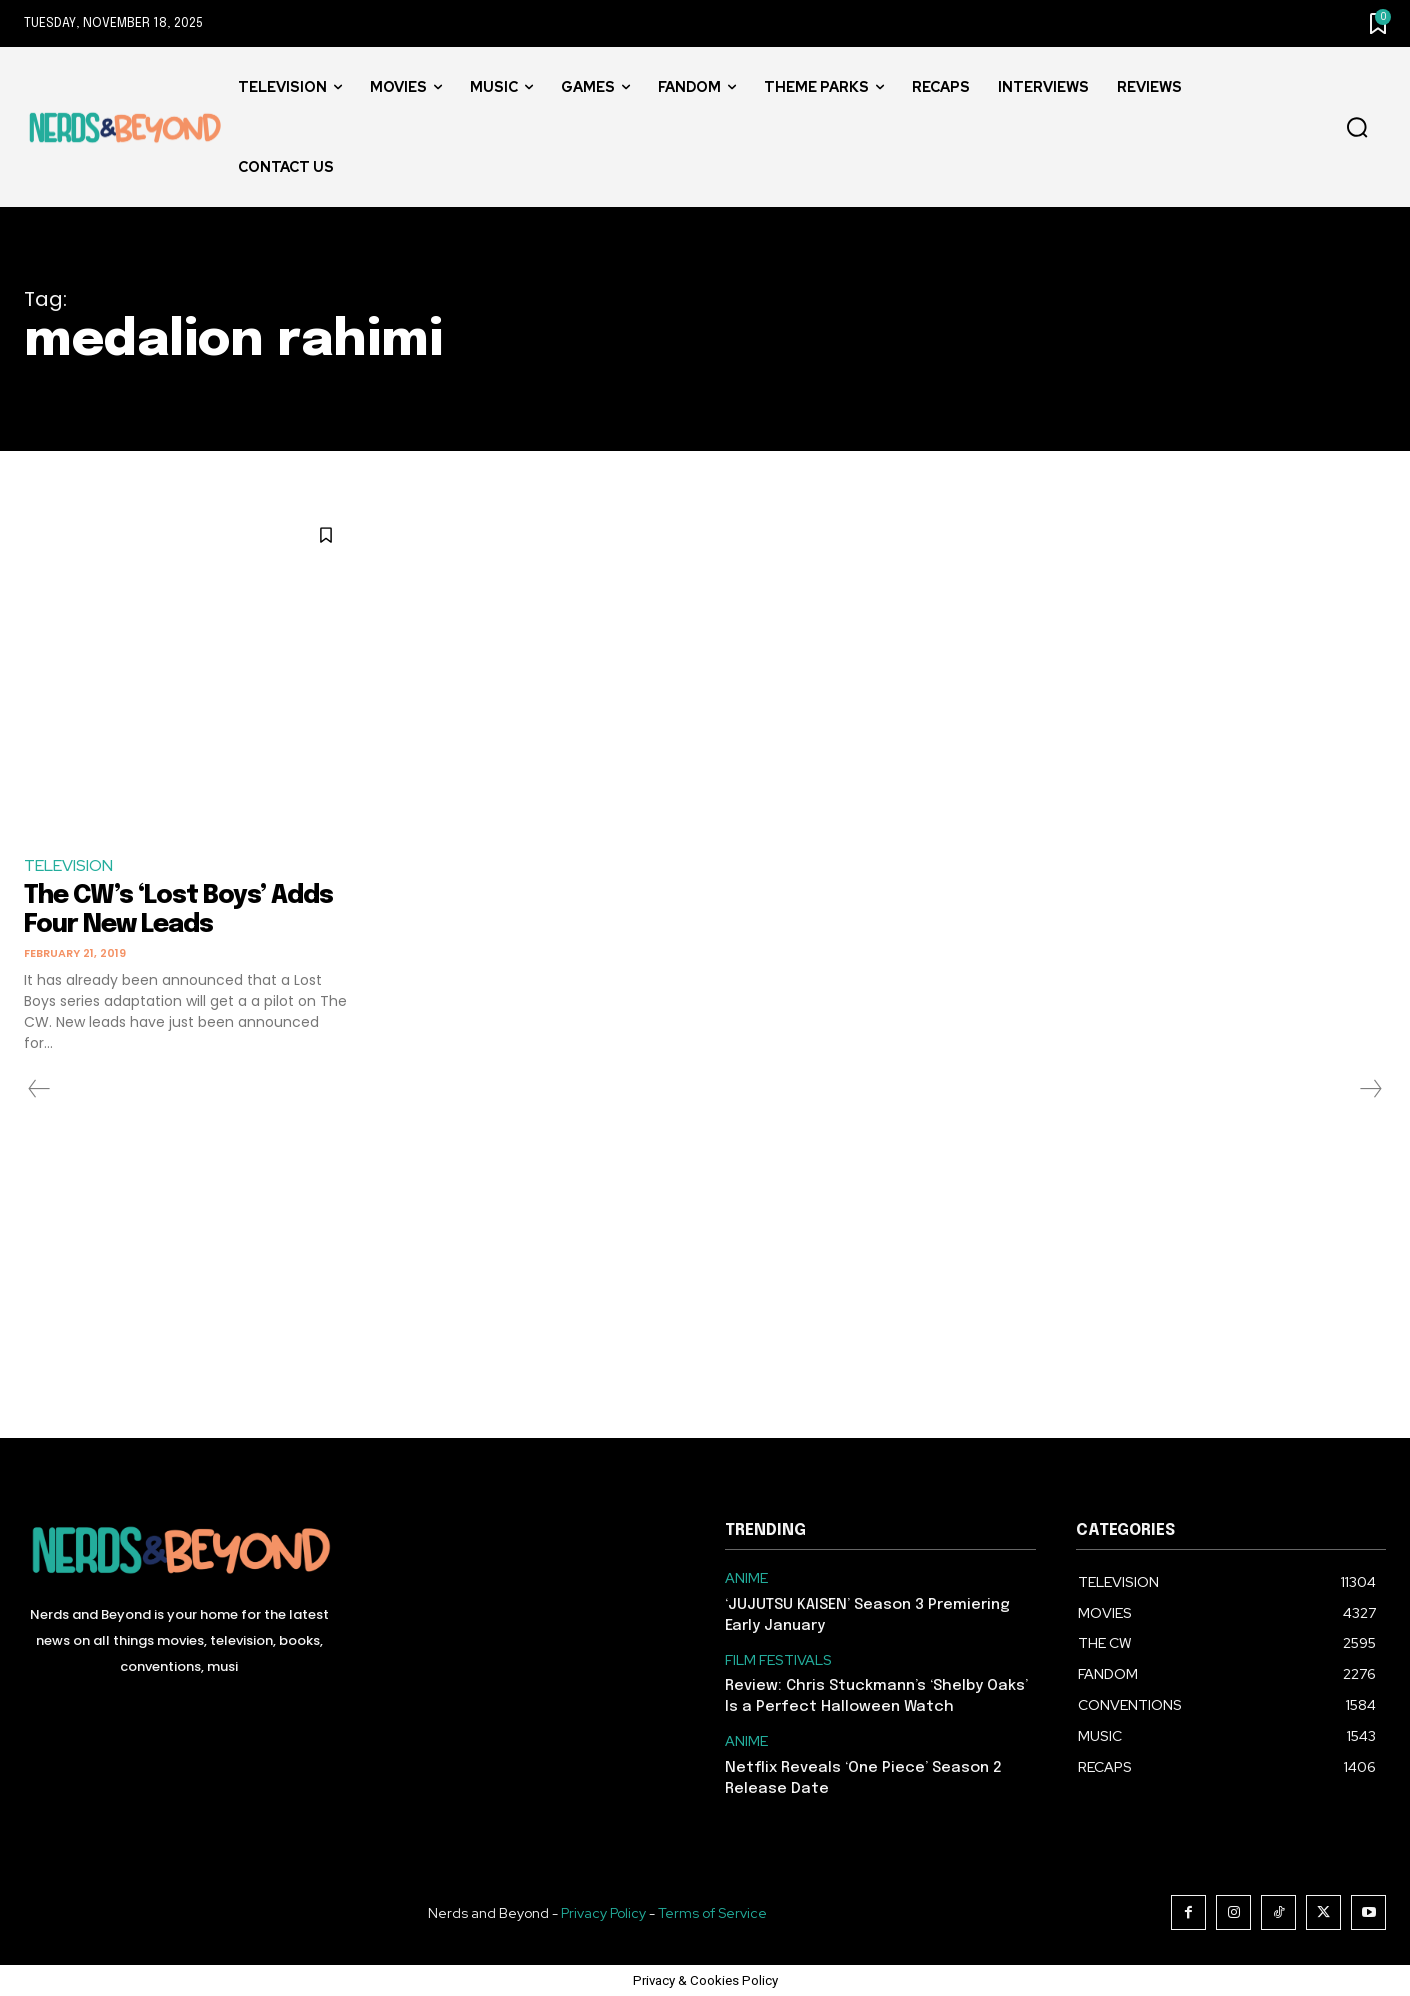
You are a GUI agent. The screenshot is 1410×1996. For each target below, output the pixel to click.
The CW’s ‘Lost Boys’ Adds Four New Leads (183, 910)
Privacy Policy (603, 1912)
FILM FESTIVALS (778, 1659)
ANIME (746, 1577)
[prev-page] (39, 1089)
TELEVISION (68, 865)
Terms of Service (712, 1912)
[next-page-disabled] (1370, 1089)
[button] (1357, 128)
